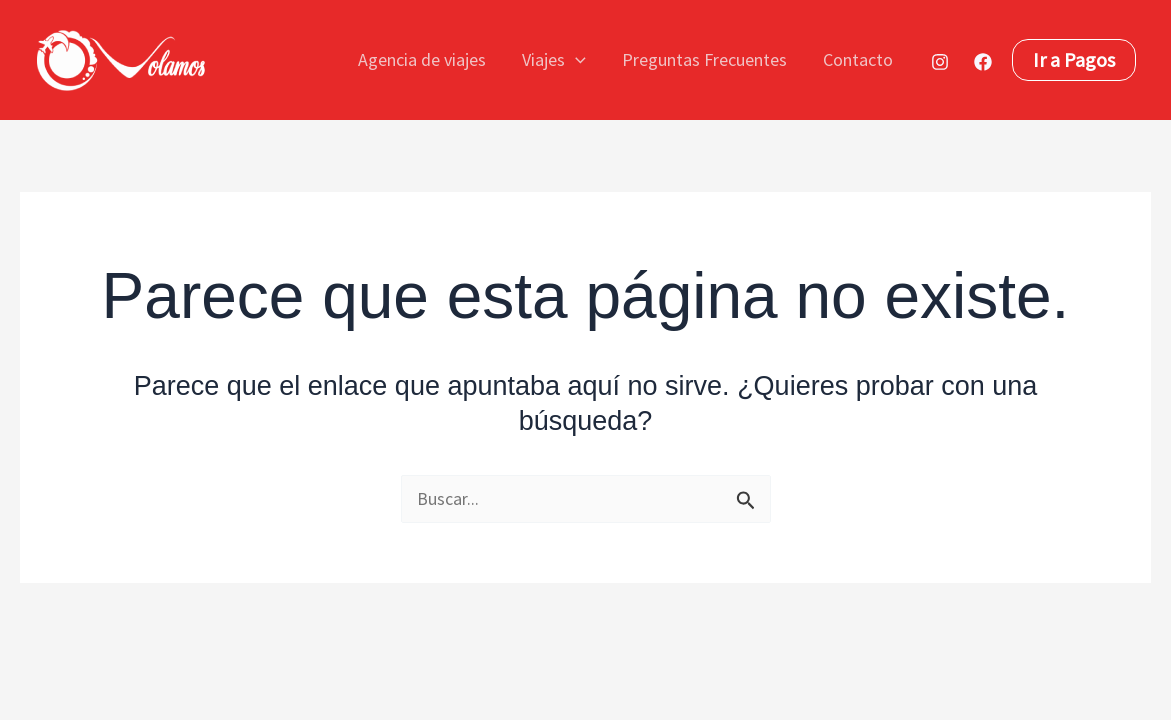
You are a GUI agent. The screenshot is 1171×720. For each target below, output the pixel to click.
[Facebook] (983, 62)
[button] (575, 60)
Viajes (554, 60)
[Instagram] (940, 62)
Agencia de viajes (422, 59)
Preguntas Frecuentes (704, 59)
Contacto (858, 59)
